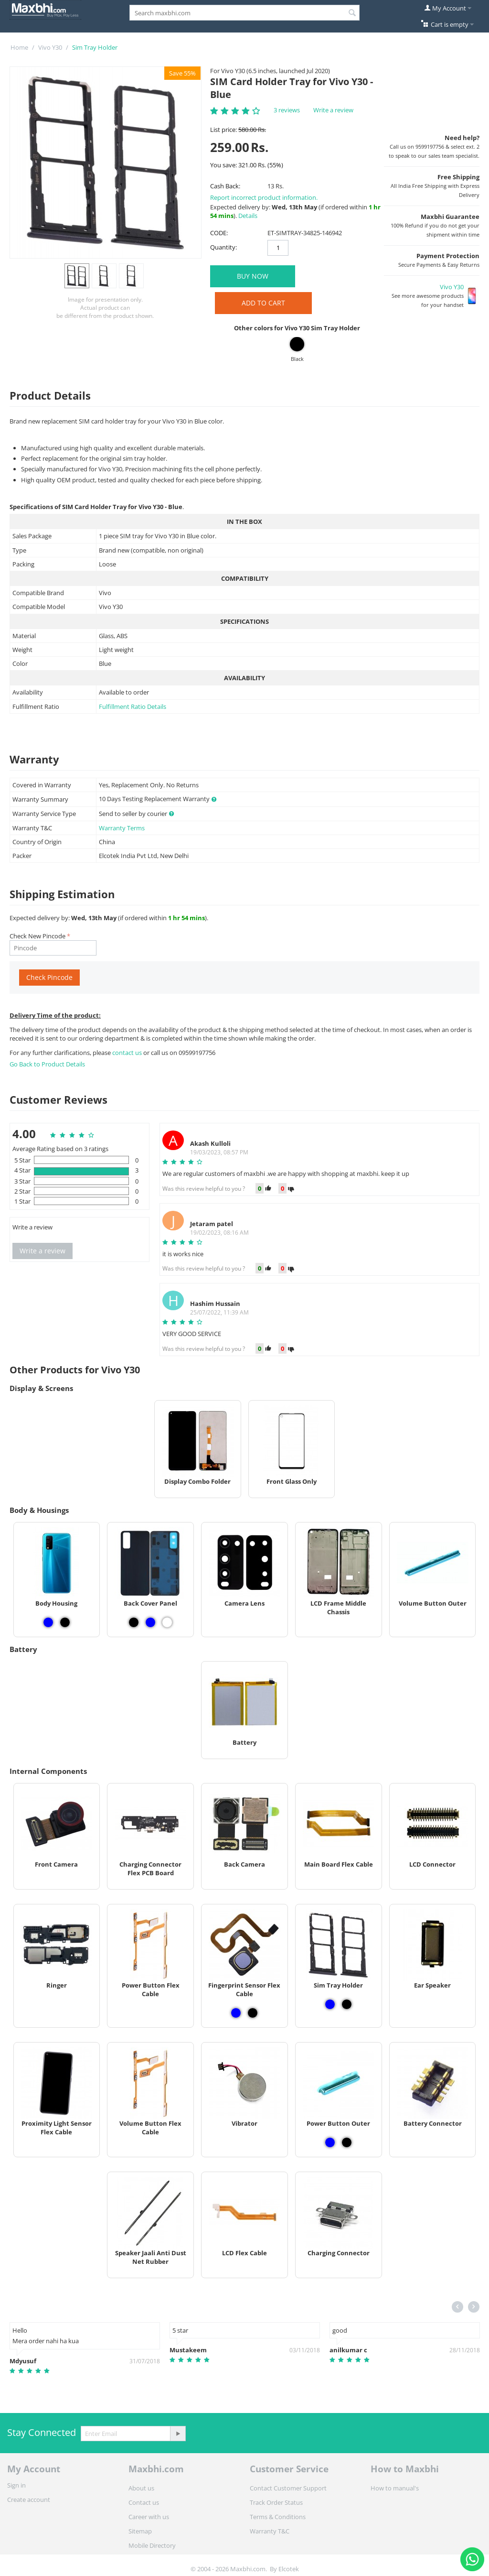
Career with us (148, 2516)
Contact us (143, 2502)
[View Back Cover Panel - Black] (133, 1622)
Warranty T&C (269, 2531)
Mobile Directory (152, 2545)
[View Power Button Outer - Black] (346, 2142)
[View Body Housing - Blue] (48, 1622)
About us (141, 2488)
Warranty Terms (122, 828)
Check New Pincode (37, 936)
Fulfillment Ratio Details (132, 706)
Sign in (16, 2485)
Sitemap (140, 2531)
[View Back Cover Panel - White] (167, 1622)
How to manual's (395, 2488)
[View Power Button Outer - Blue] (330, 2142)
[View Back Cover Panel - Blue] (150, 1622)
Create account (28, 2499)
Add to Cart (263, 302)
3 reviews (287, 110)
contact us (127, 1052)
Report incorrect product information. (264, 197)
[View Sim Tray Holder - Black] (346, 2004)
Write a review (333, 110)
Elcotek (288, 2569)
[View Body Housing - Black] (65, 1622)
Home (19, 47)
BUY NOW (252, 276)
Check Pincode (49, 977)
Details (247, 215)
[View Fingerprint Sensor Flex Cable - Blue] (236, 2013)
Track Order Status (276, 2502)
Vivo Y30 (50, 47)
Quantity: (223, 247)
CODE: (219, 232)
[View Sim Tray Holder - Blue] (330, 2004)
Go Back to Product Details (47, 1064)
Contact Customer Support (288, 2488)
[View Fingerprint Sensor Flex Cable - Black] (252, 2013)
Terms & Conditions (278, 2516)
